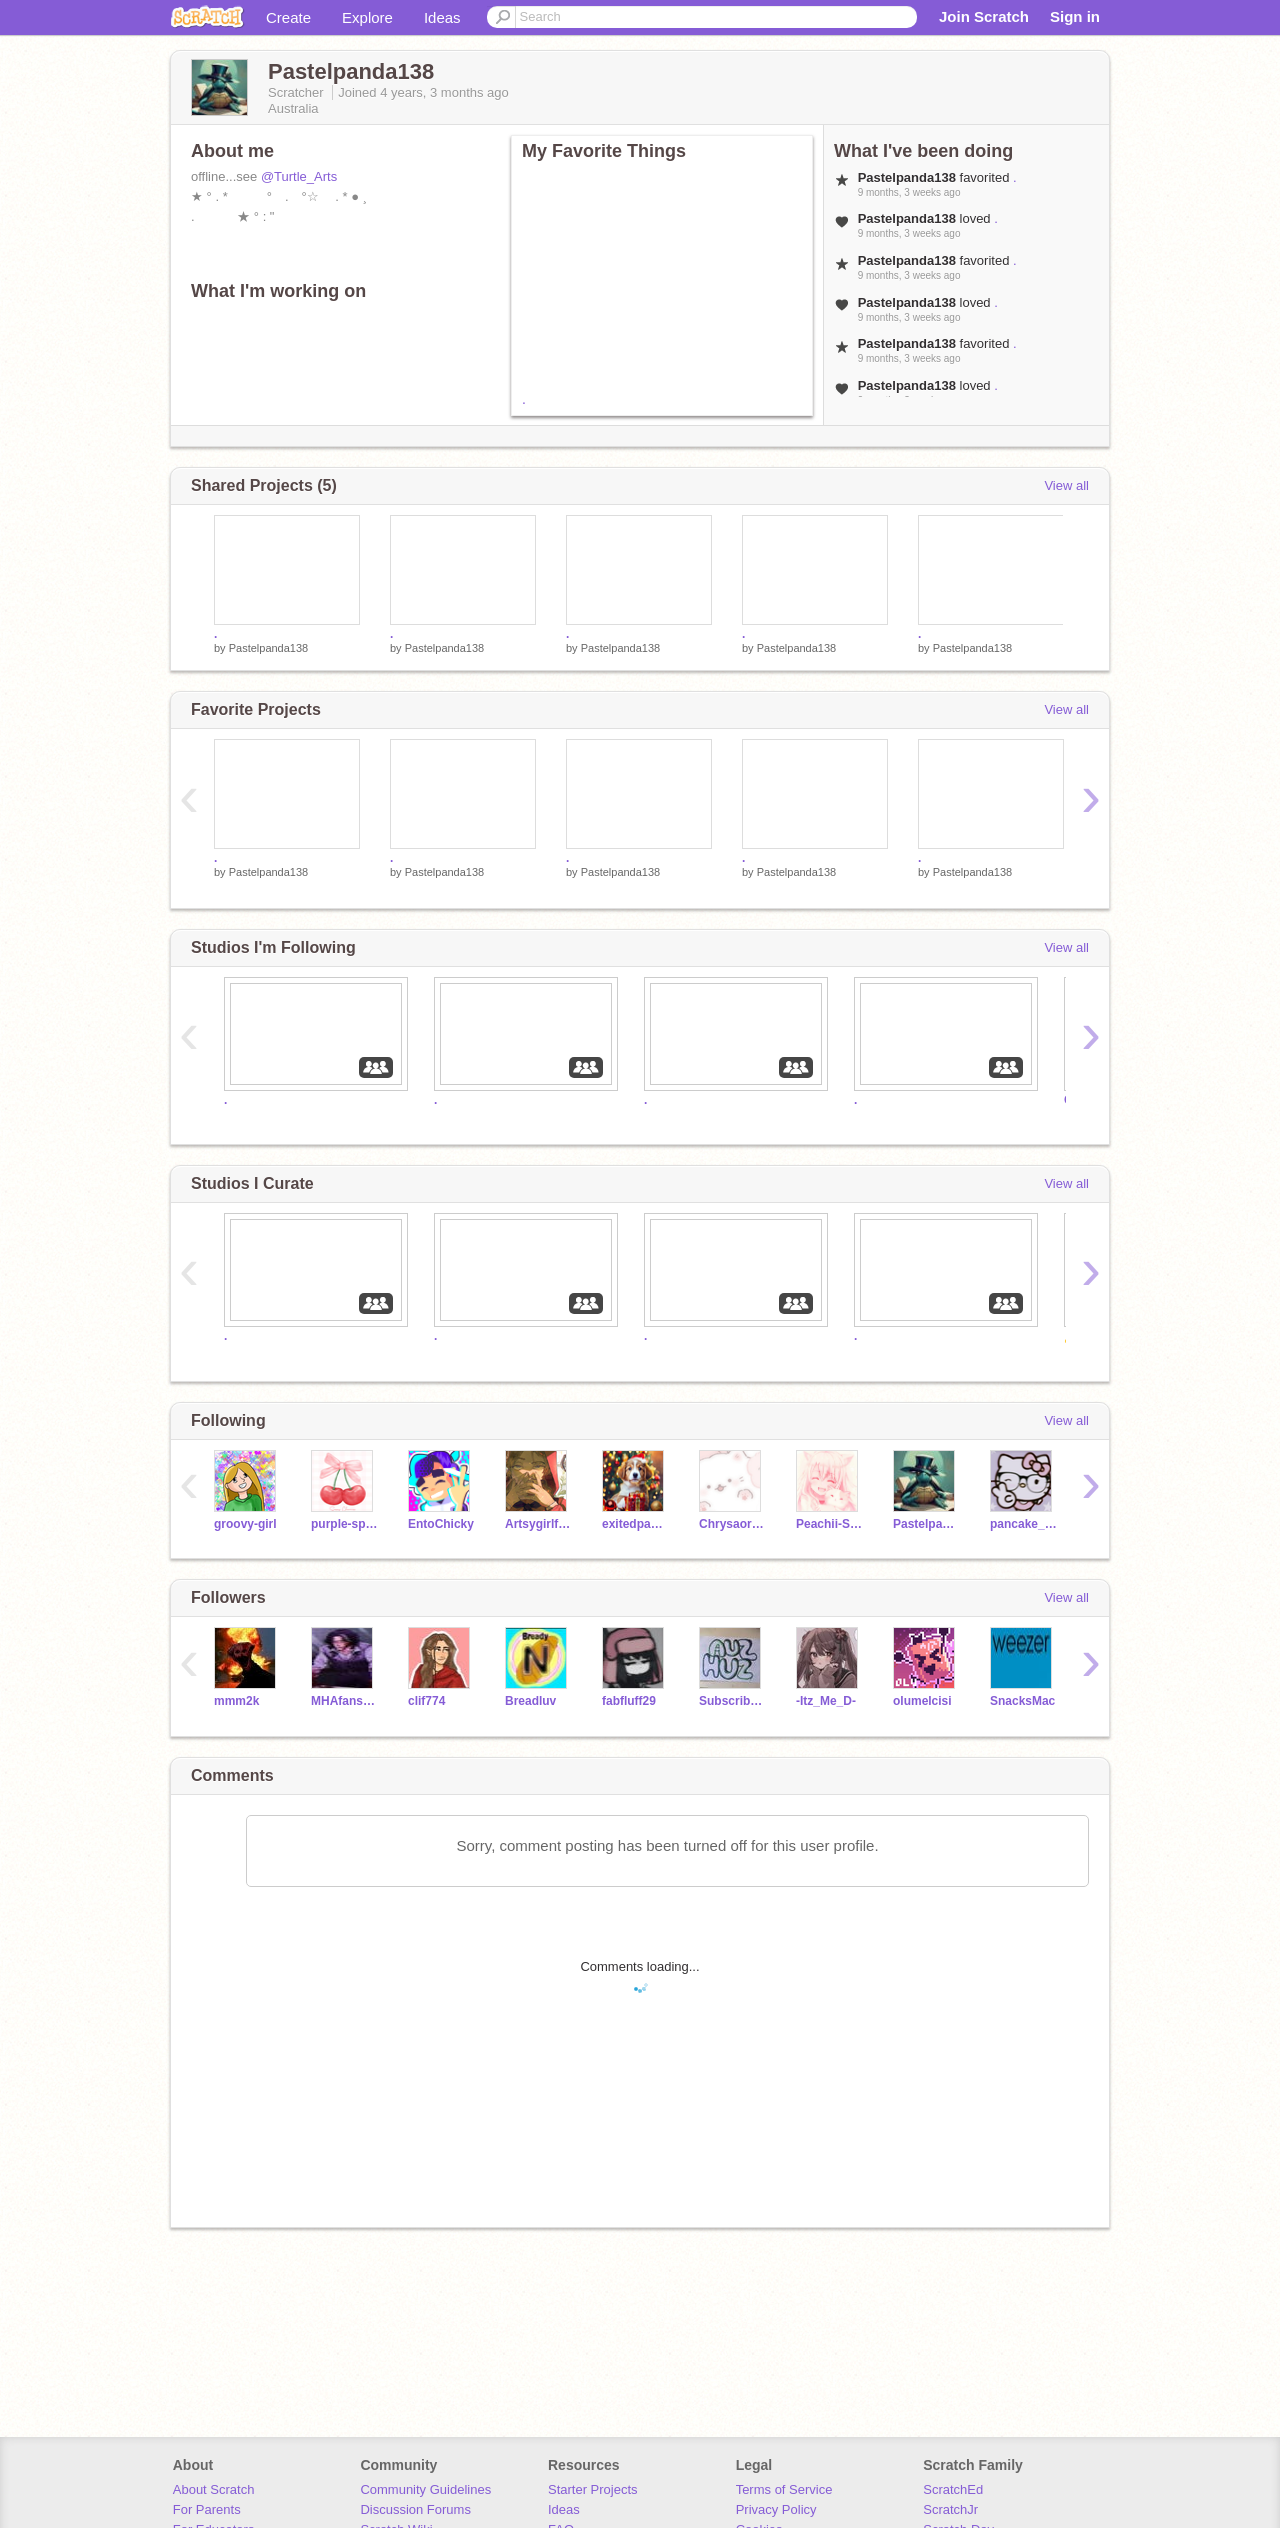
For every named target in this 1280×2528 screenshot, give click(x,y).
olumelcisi (922, 1701)
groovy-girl (245, 1524)
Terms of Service (784, 2489)
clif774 (426, 1701)
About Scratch (214, 2489)
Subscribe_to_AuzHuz (732, 1701)
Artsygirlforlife (538, 1524)
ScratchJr (950, 2509)
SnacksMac (1022, 1701)
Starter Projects (593, 2489)
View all (1066, 485)
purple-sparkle (344, 1524)
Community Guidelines (425, 2489)
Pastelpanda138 (269, 648)
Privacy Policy (776, 2509)
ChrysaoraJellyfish (732, 1524)
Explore (367, 17)
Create (288, 17)
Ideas (442, 17)
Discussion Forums (415, 2509)
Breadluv (530, 1701)
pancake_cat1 (1023, 1524)
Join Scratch (984, 16)
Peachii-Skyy (829, 1524)
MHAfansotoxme (344, 1701)
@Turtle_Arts (299, 176)
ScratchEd (953, 2489)
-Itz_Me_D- (826, 1701)
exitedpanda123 (635, 1524)
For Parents (207, 2509)
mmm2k (236, 1701)
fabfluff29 (629, 1701)
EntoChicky (441, 1524)
